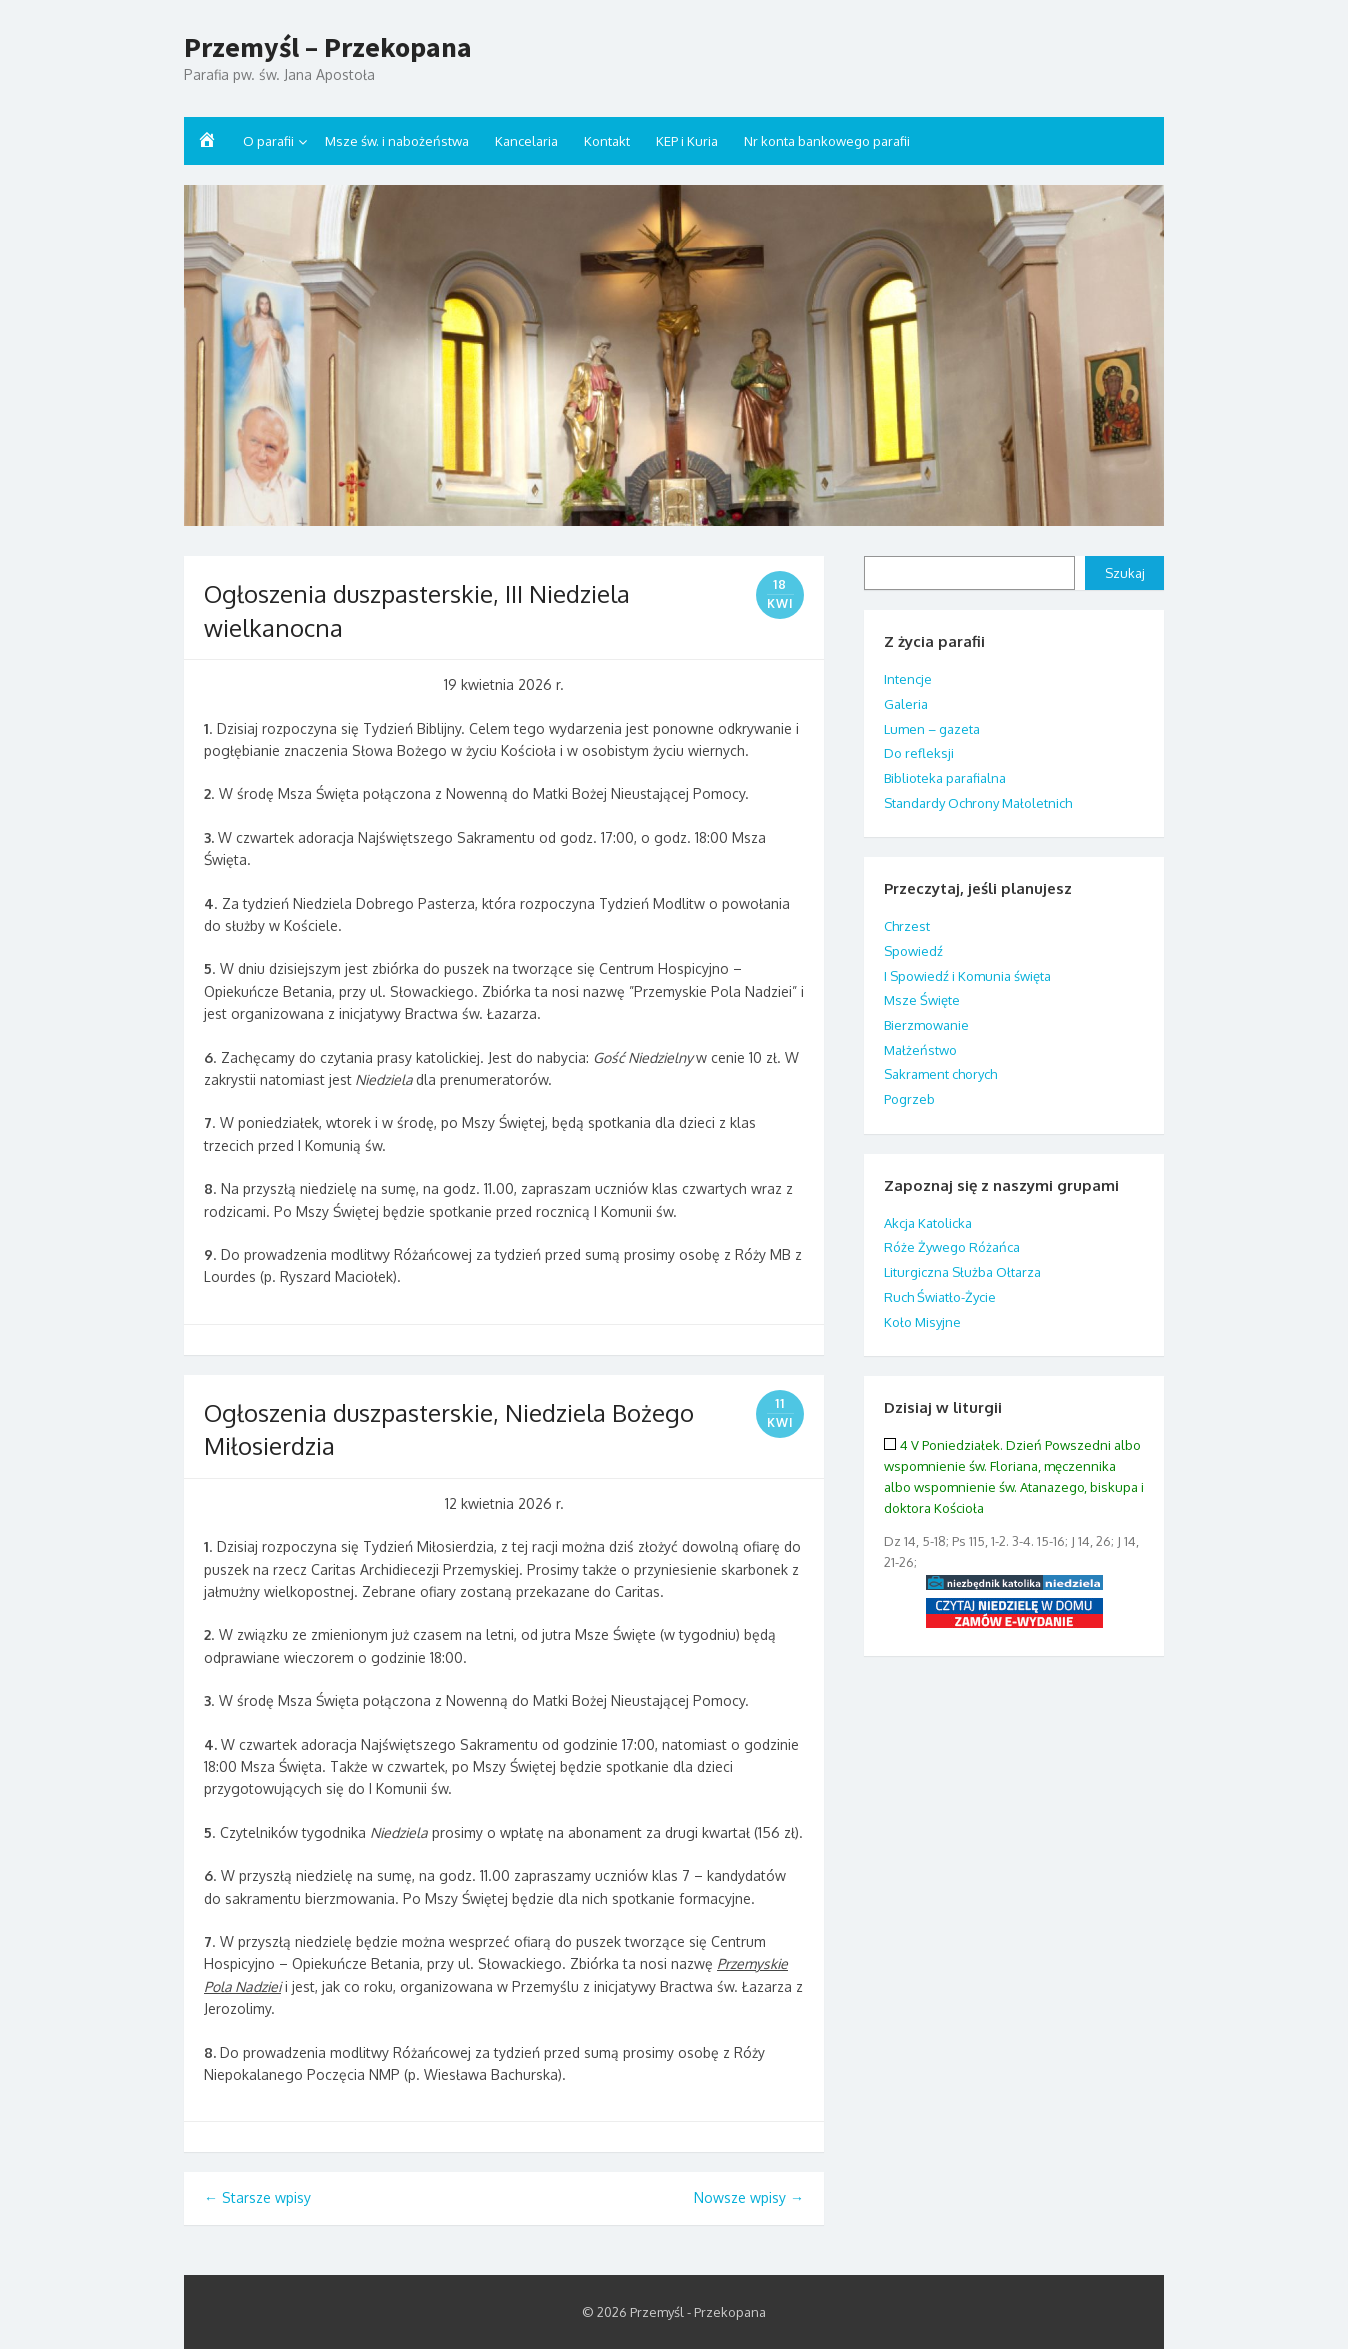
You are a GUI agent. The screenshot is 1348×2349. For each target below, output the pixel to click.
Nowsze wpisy (749, 2197)
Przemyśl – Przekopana (328, 48)
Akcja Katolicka (928, 1223)
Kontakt (607, 141)
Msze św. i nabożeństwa (397, 141)
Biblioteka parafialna (945, 778)
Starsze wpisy (257, 2197)
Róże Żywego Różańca (952, 1247)
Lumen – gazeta (932, 729)
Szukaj (1125, 573)
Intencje (908, 679)
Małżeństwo (920, 1050)
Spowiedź (913, 951)
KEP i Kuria (687, 141)
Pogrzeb (909, 1099)
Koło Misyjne (922, 1322)
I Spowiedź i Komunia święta (967, 976)
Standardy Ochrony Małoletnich (978, 803)
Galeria (906, 704)
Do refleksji (919, 753)
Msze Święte (922, 1000)
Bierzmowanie (926, 1025)
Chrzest (907, 926)
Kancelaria (526, 141)
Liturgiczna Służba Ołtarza (962, 1272)
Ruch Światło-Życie (940, 1297)
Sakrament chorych (940, 1074)
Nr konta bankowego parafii (827, 141)
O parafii (268, 141)
